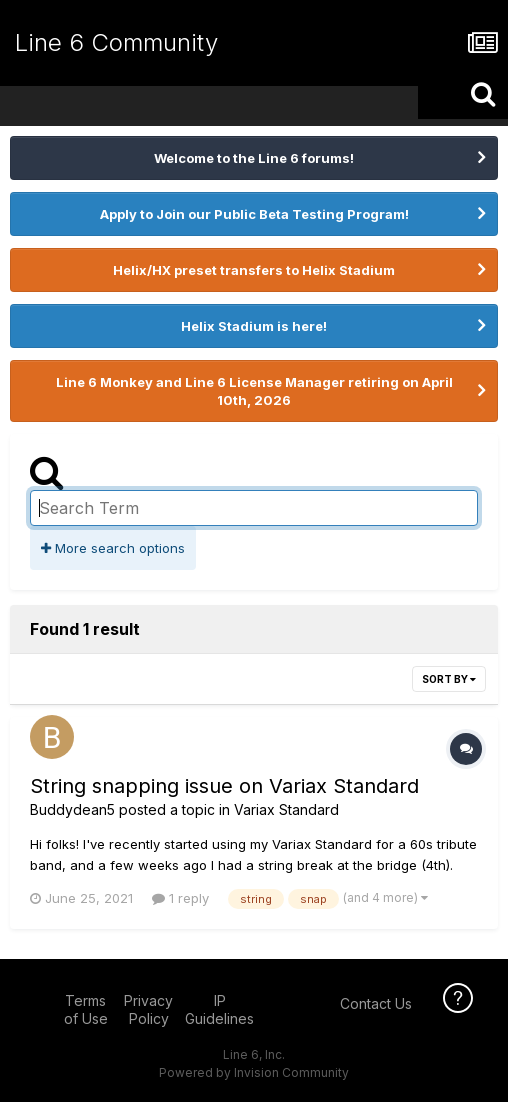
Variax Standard (286, 809)
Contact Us (376, 1003)
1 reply (180, 898)
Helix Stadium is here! (254, 326)
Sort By (449, 679)
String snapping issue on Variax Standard (224, 786)
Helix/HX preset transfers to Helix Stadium (254, 270)
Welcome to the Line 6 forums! (254, 158)
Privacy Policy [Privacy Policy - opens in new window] (148, 1009)
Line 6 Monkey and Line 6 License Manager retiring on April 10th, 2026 (254, 391)
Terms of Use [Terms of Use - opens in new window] (86, 1009)
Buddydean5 (72, 809)
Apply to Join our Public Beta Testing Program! (254, 214)
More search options (113, 548)
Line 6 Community (116, 42)
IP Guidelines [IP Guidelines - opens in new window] (219, 1009)
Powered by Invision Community (254, 1072)
